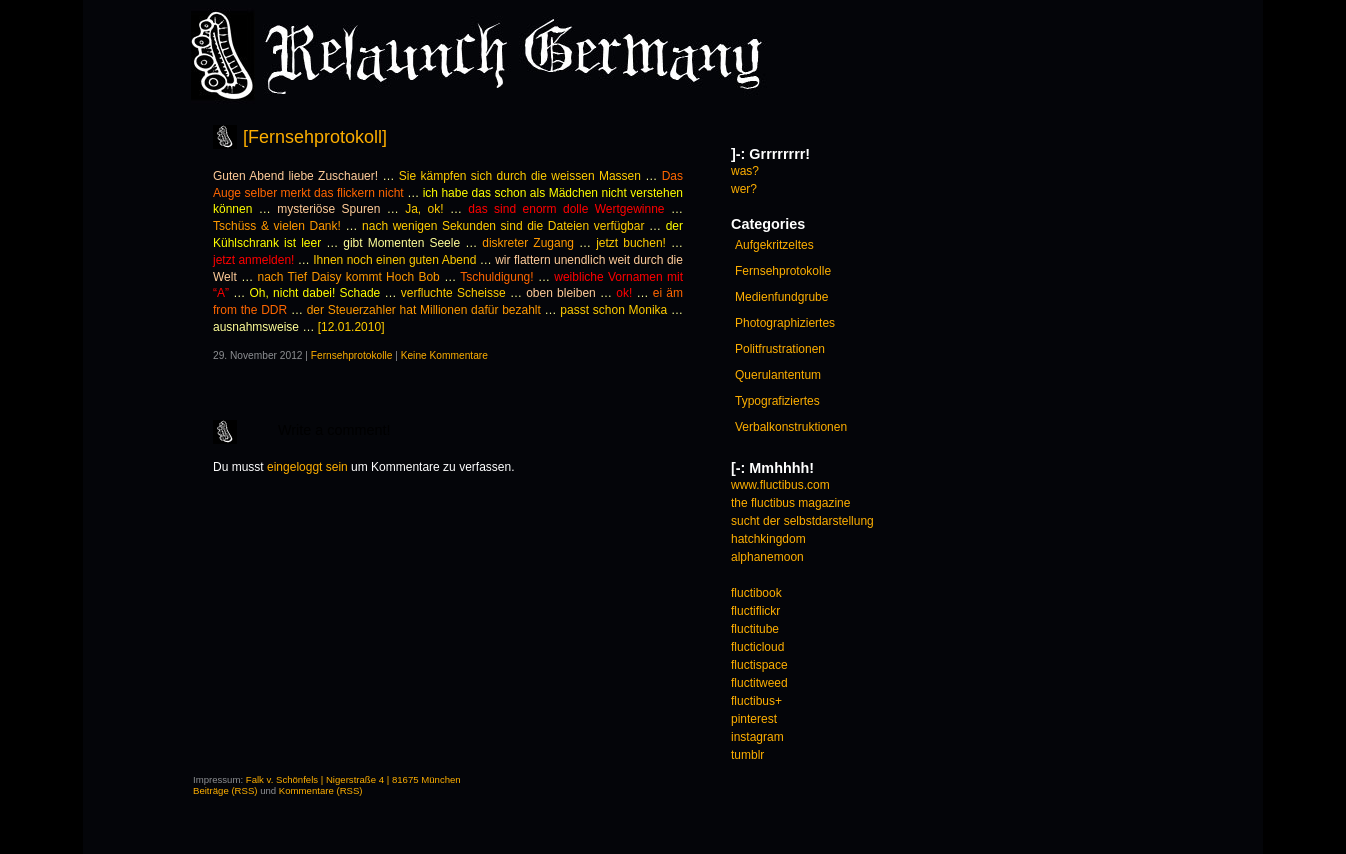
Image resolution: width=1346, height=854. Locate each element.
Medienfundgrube (781, 297)
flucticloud (757, 647)
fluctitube (755, 629)
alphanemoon (767, 557)
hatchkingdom (768, 539)
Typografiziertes (777, 401)
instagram (757, 737)
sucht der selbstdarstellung (802, 521)
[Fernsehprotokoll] (315, 137)
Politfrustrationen (780, 349)
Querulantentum (778, 375)
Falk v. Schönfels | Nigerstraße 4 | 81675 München (353, 779)
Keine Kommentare (444, 355)
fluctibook (756, 593)
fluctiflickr (755, 611)
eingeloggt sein (307, 467)
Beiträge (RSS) (225, 790)
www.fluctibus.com (780, 485)
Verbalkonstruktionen (791, 427)
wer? (744, 189)
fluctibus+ (756, 701)
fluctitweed (759, 683)
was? (745, 171)
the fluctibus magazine (790, 503)
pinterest (754, 719)
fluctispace (759, 665)
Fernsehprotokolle (352, 355)
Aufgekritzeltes (774, 245)
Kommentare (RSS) (321, 790)
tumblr (747, 755)
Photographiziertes (785, 323)
